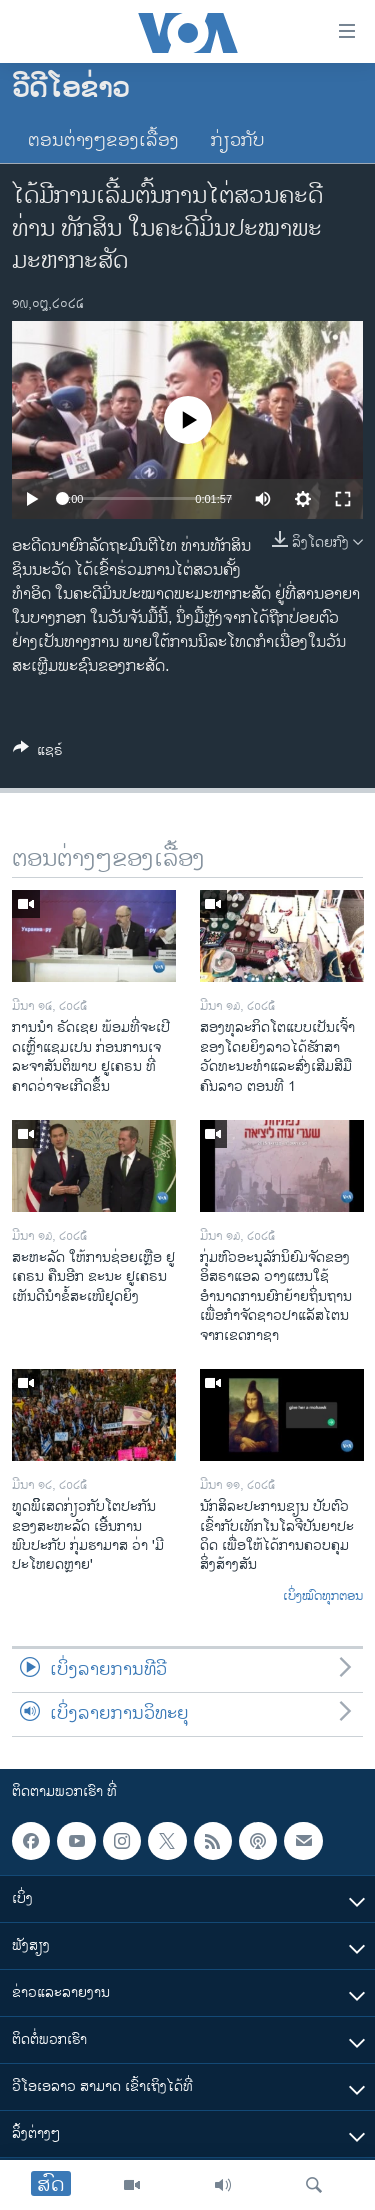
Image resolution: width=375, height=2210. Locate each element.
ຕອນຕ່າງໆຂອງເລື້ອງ (103, 141)
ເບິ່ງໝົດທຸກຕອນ (323, 1597)
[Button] (38, 753)
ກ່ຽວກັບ (238, 141)
